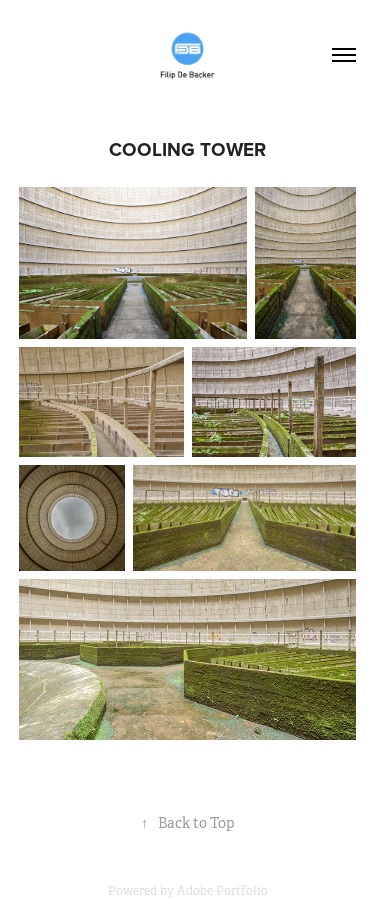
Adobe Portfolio (222, 891)
